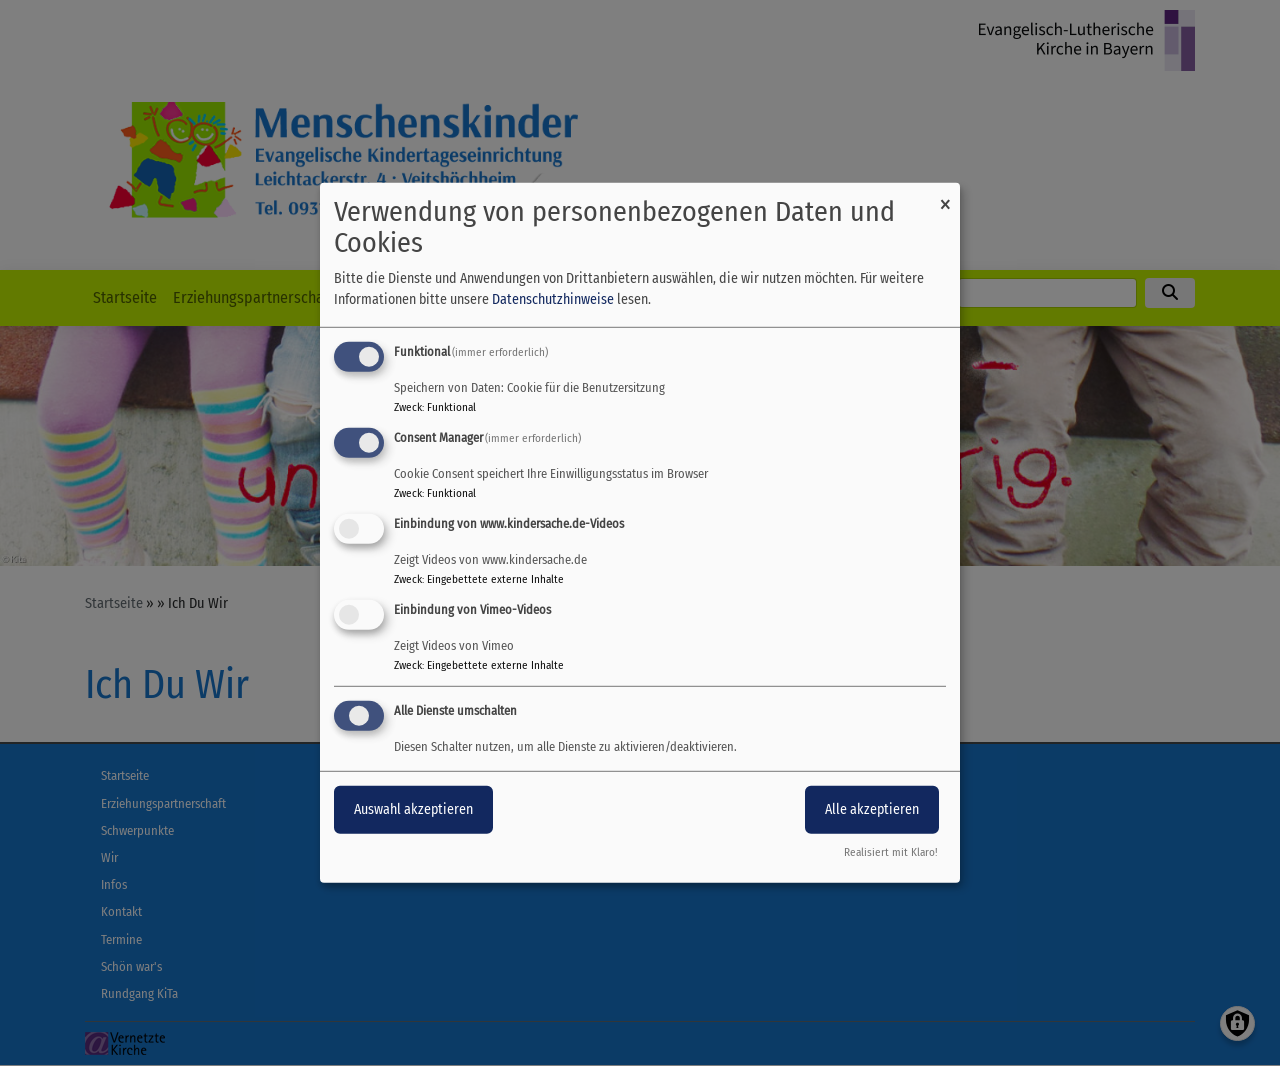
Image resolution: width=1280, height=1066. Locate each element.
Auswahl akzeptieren (413, 808)
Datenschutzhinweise (553, 299)
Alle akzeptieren (872, 808)
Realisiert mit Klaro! (891, 852)
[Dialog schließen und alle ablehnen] (945, 195)
